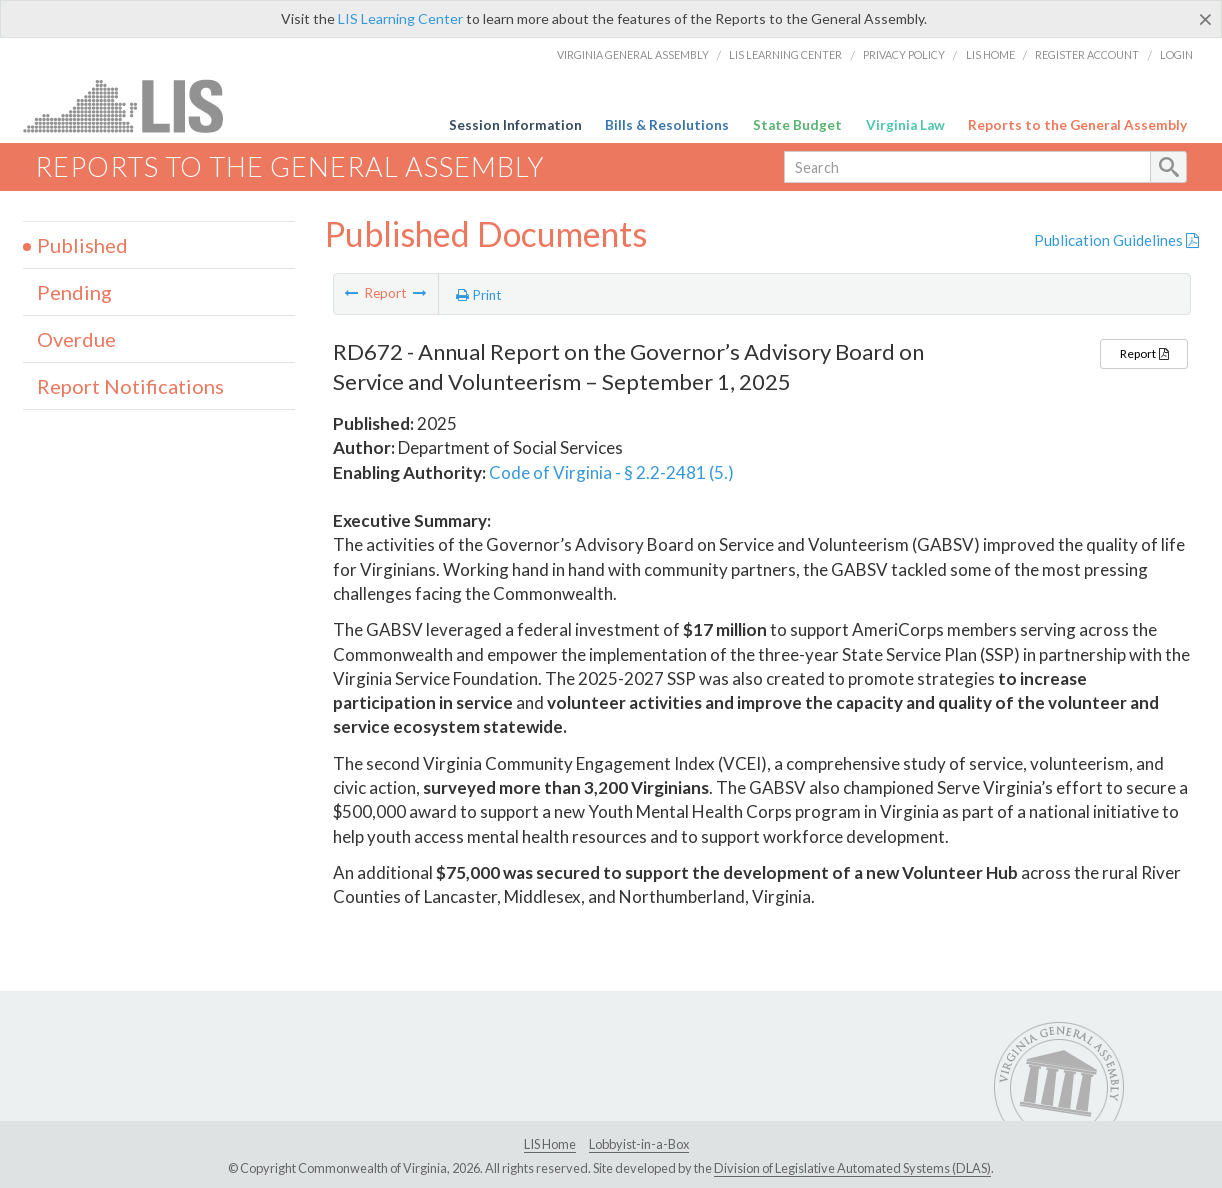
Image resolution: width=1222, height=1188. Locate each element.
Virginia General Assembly (633, 54)
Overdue (76, 339)
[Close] (1205, 19)
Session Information (515, 125)
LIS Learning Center (400, 18)
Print (479, 295)
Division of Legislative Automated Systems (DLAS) (852, 1168)
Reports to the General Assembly (1077, 125)
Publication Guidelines (1116, 240)
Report (1144, 353)
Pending (74, 292)
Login (1176, 54)
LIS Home (990, 54)
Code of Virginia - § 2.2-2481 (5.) (611, 472)
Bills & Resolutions (667, 125)
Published (82, 245)
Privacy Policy (904, 54)
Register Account (1087, 54)
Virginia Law (905, 125)
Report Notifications (130, 386)
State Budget (797, 125)
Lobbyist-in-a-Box (639, 1144)
